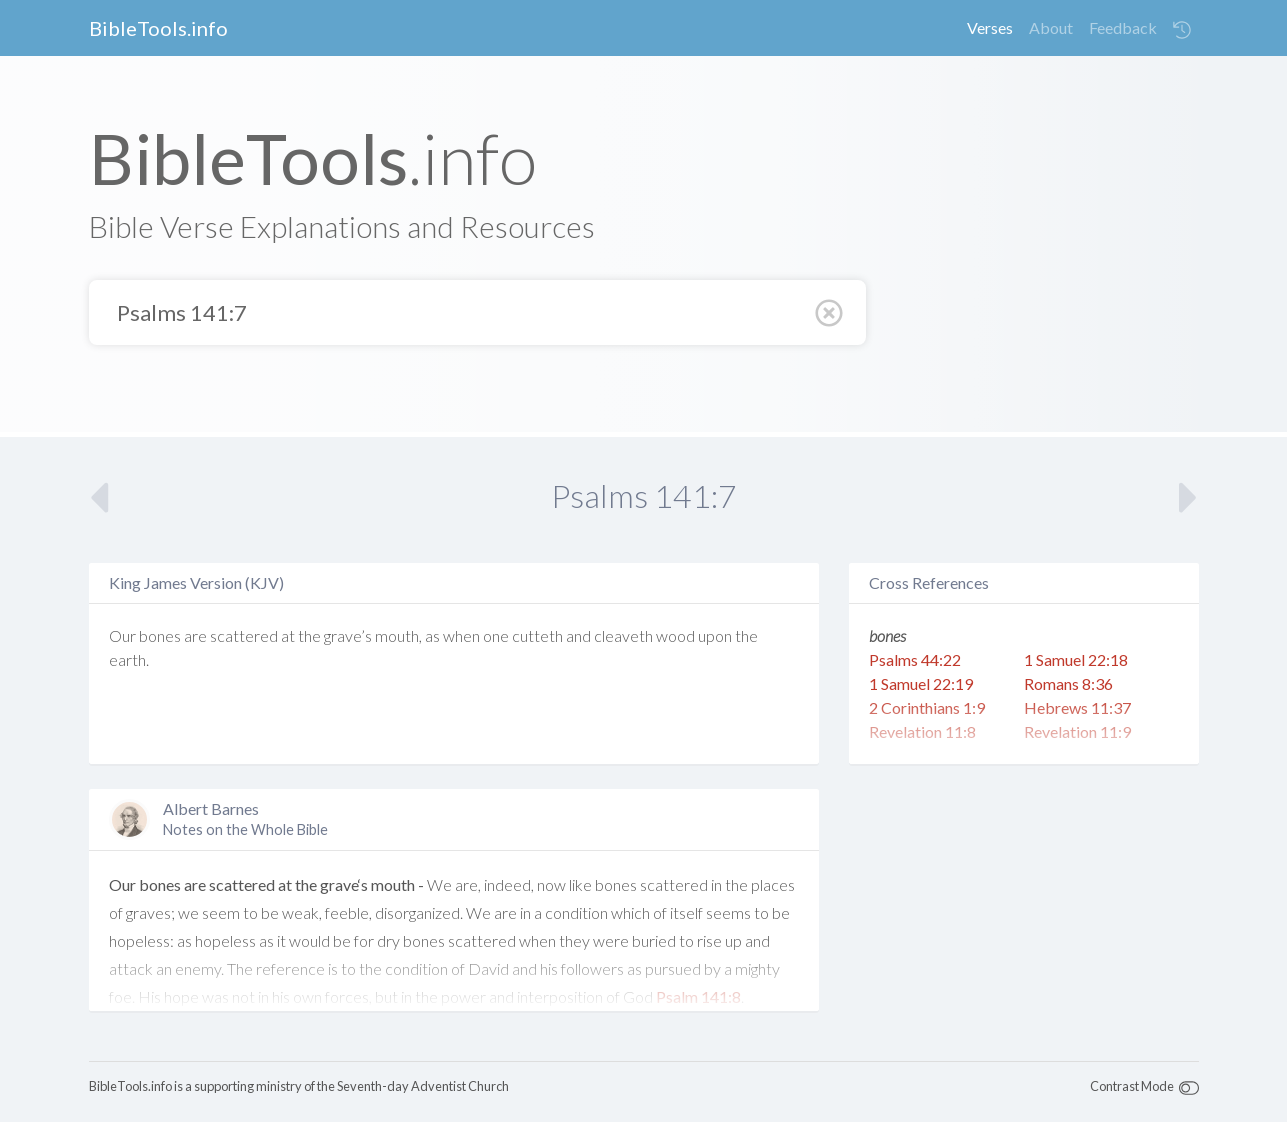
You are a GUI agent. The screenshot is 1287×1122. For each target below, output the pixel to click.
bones (160, 635)
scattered (244, 635)
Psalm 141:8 (698, 996)
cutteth (537, 635)
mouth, (398, 635)
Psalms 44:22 (915, 659)
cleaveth (623, 635)
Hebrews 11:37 (1077, 707)
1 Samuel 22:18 (1076, 659)
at (288, 635)
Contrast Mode (1132, 1086)
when (461, 635)
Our (122, 635)
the (309, 635)
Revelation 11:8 (922, 731)
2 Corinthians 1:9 (927, 707)
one (496, 635)
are (195, 635)
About (1051, 27)
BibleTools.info (158, 28)
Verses (990, 27)
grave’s (348, 635)
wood (675, 635)
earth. (129, 659)
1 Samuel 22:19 (921, 683)
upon (715, 635)
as (432, 635)
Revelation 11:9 (1077, 731)
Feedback (1123, 27)
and (578, 635)
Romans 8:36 (1068, 683)
